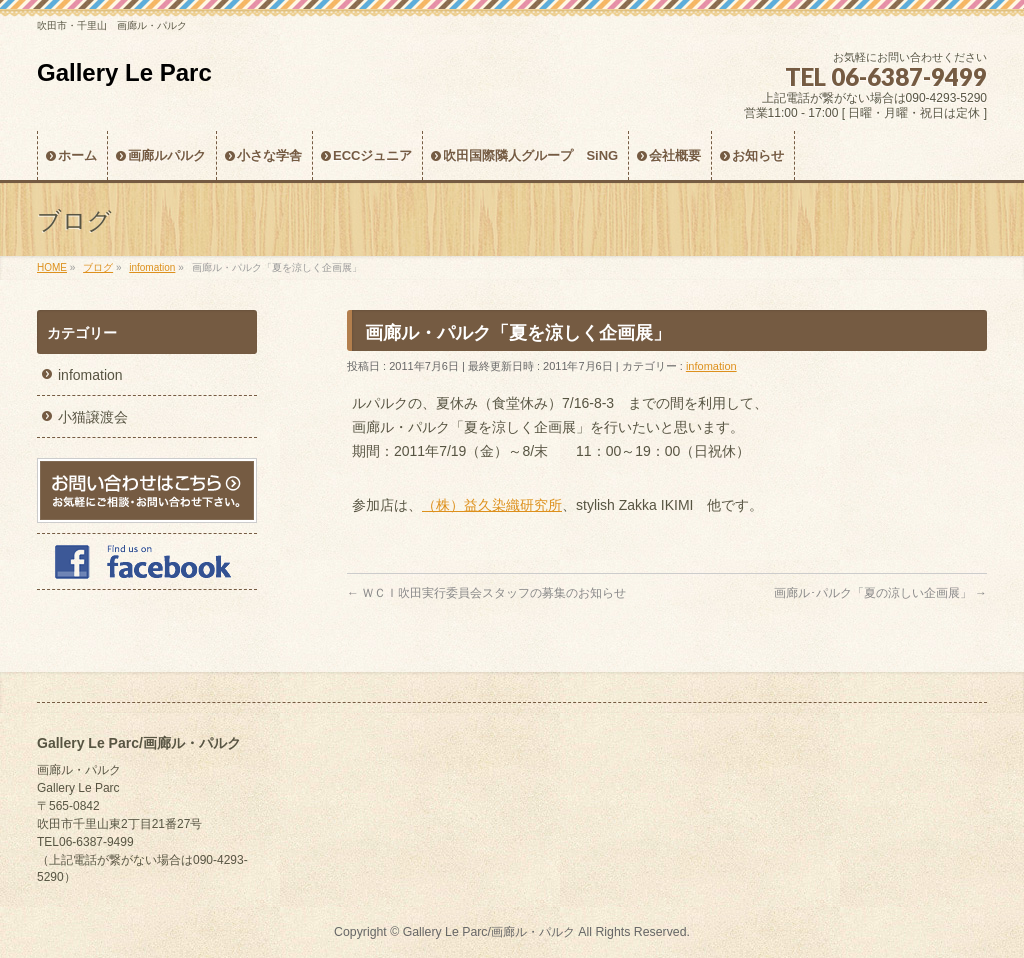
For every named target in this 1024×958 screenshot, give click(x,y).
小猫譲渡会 (93, 417)
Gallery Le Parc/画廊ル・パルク (489, 932)
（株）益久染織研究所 (492, 505)
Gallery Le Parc (124, 72)
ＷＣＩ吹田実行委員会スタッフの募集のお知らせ (486, 593)
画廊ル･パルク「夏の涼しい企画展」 (880, 593)
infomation (711, 366)
